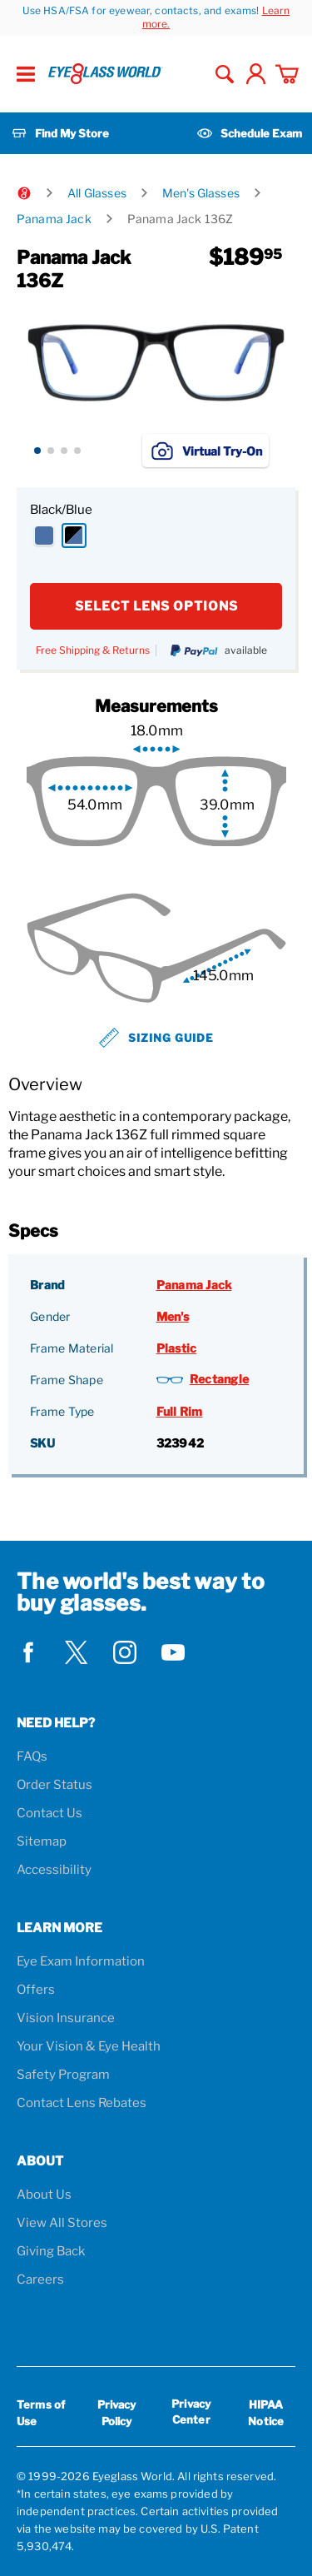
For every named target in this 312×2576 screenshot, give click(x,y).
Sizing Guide (156, 1038)
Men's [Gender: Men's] (172, 1316)
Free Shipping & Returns (93, 650)
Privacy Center (191, 2414)
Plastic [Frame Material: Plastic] (176, 1348)
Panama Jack (54, 219)
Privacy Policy (116, 2413)
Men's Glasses (201, 193)
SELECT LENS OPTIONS (156, 606)
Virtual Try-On (205, 450)
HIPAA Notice (266, 2413)
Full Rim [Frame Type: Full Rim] (179, 1411)
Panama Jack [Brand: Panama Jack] (194, 1285)
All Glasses (96, 193)
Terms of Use (41, 2413)
